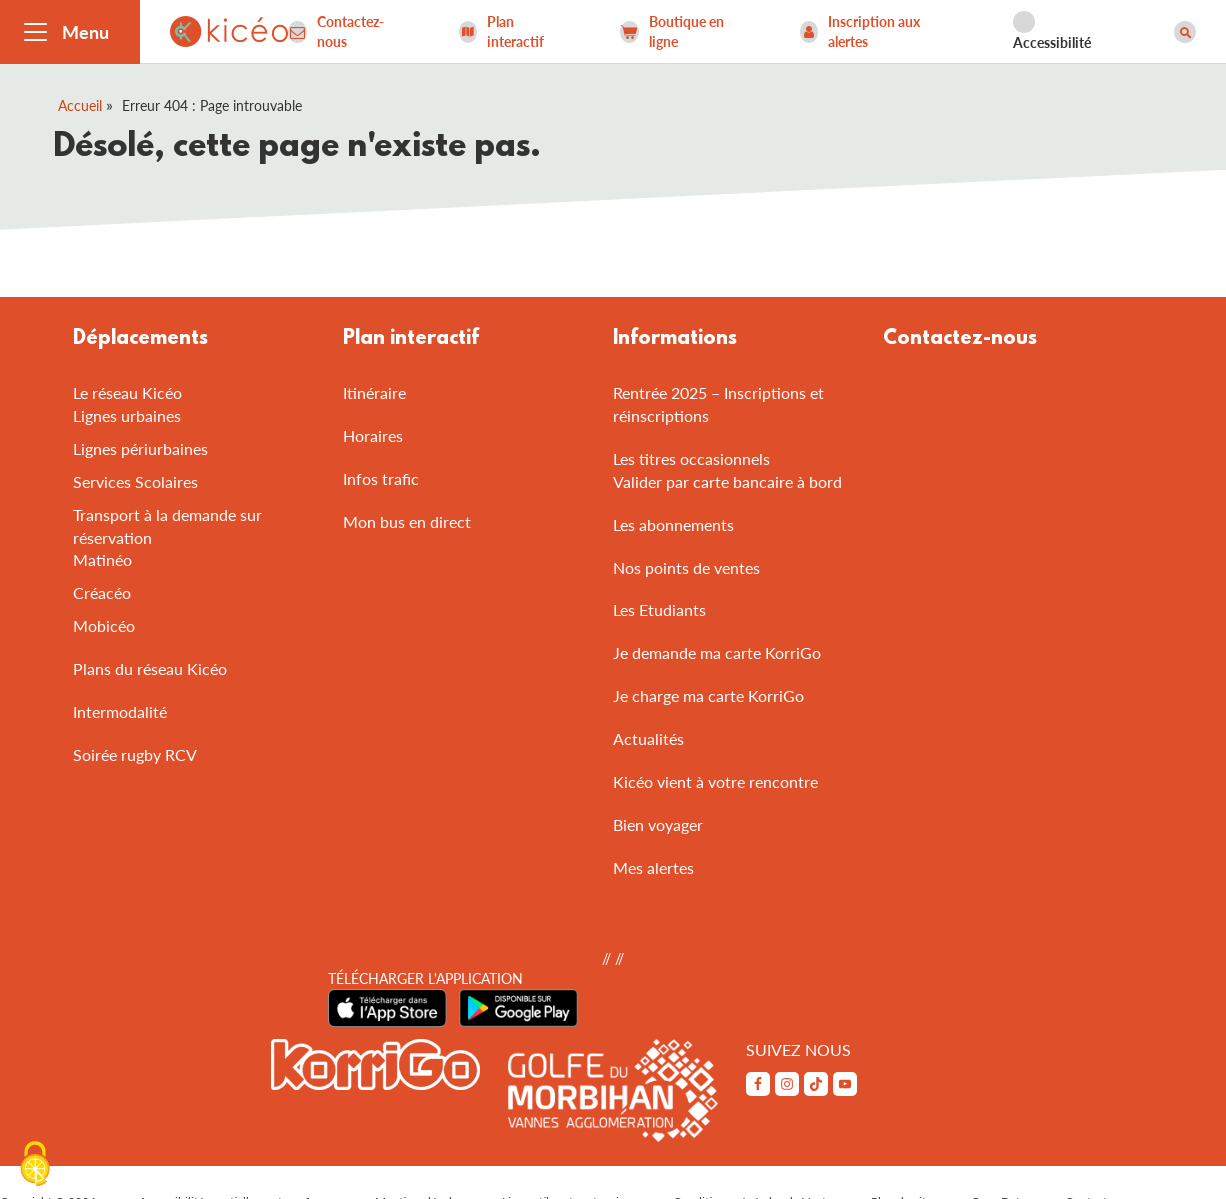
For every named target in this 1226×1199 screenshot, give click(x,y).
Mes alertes (653, 867)
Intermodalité (120, 711)
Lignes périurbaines (140, 448)
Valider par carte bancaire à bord (727, 481)
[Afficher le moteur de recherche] (1185, 32)
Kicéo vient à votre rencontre (715, 781)
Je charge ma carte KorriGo (708, 695)
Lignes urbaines (127, 415)
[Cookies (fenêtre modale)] (35, 1165)
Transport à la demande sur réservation (167, 526)
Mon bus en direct (407, 521)
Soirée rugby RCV (135, 754)
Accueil (80, 105)
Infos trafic (381, 478)
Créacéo (102, 592)
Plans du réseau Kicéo (150, 668)
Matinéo (102, 559)
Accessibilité (1052, 42)
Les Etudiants (659, 609)
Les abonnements (673, 524)
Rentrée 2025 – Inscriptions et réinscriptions (718, 404)
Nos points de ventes (686, 567)
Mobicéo (104, 625)
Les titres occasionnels (691, 458)
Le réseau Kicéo (127, 392)
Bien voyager (658, 824)
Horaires (373, 435)
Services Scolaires (135, 481)
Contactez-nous (960, 339)
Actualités (648, 738)
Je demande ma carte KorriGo (717, 652)
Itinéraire (374, 392)
